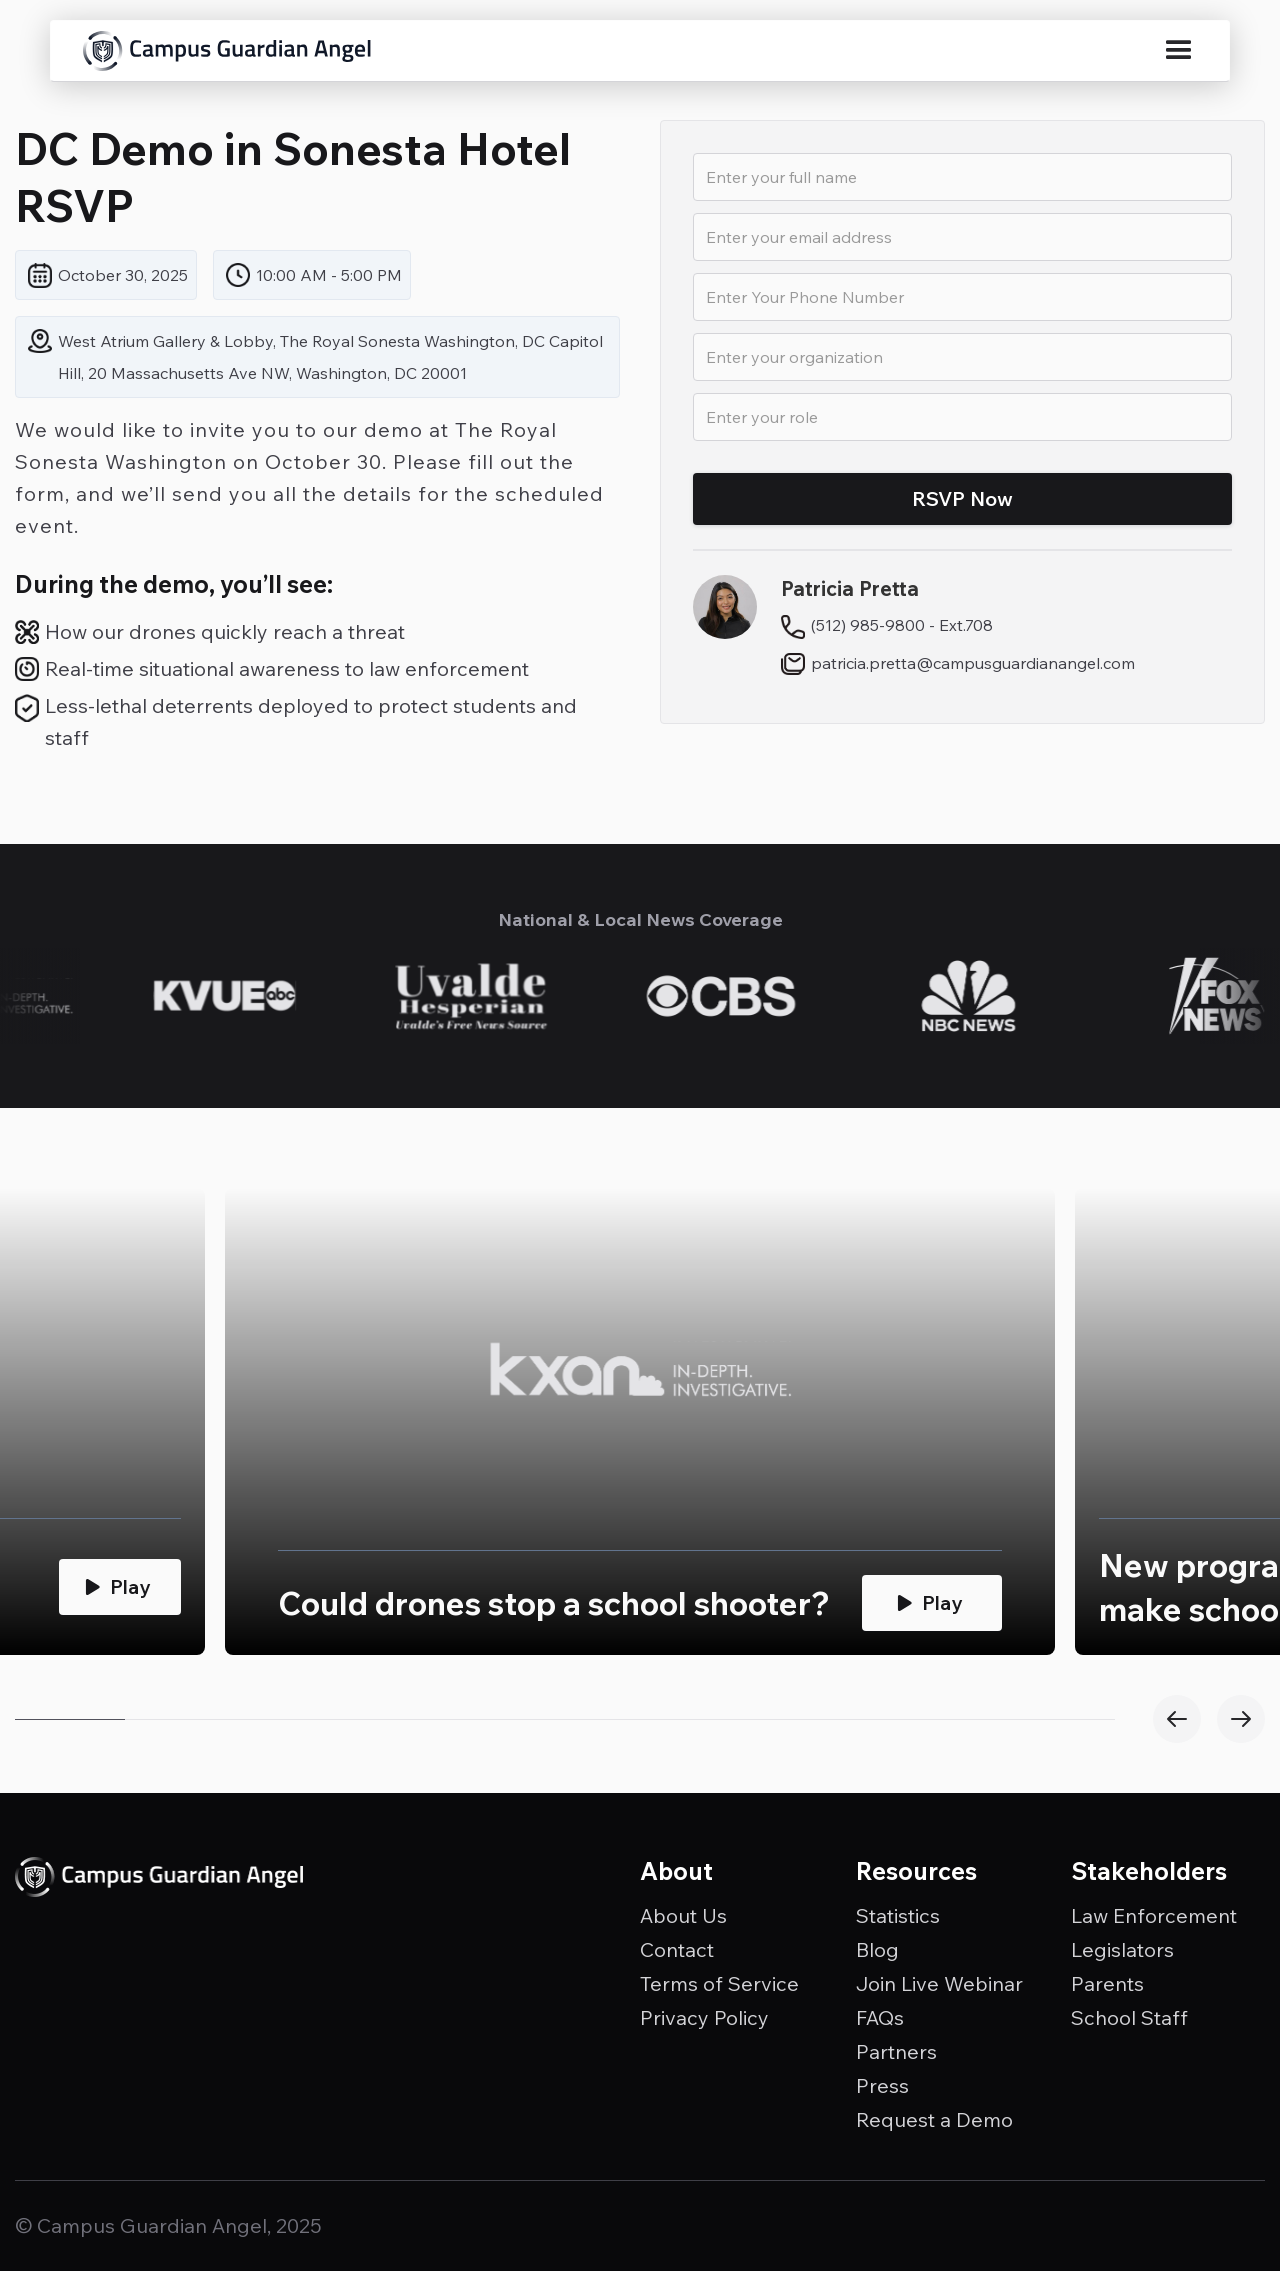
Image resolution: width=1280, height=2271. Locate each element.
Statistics (898, 1916)
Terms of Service (719, 1984)
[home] (227, 51)
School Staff (1129, 2018)
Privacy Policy (704, 2018)
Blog (877, 1950)
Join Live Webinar (939, 1984)
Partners (896, 2052)
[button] (1179, 51)
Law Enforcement (1154, 1916)
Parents (1107, 1984)
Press (882, 2086)
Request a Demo (934, 2120)
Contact (677, 1950)
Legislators (1122, 1950)
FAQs (880, 2018)
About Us (683, 1916)
